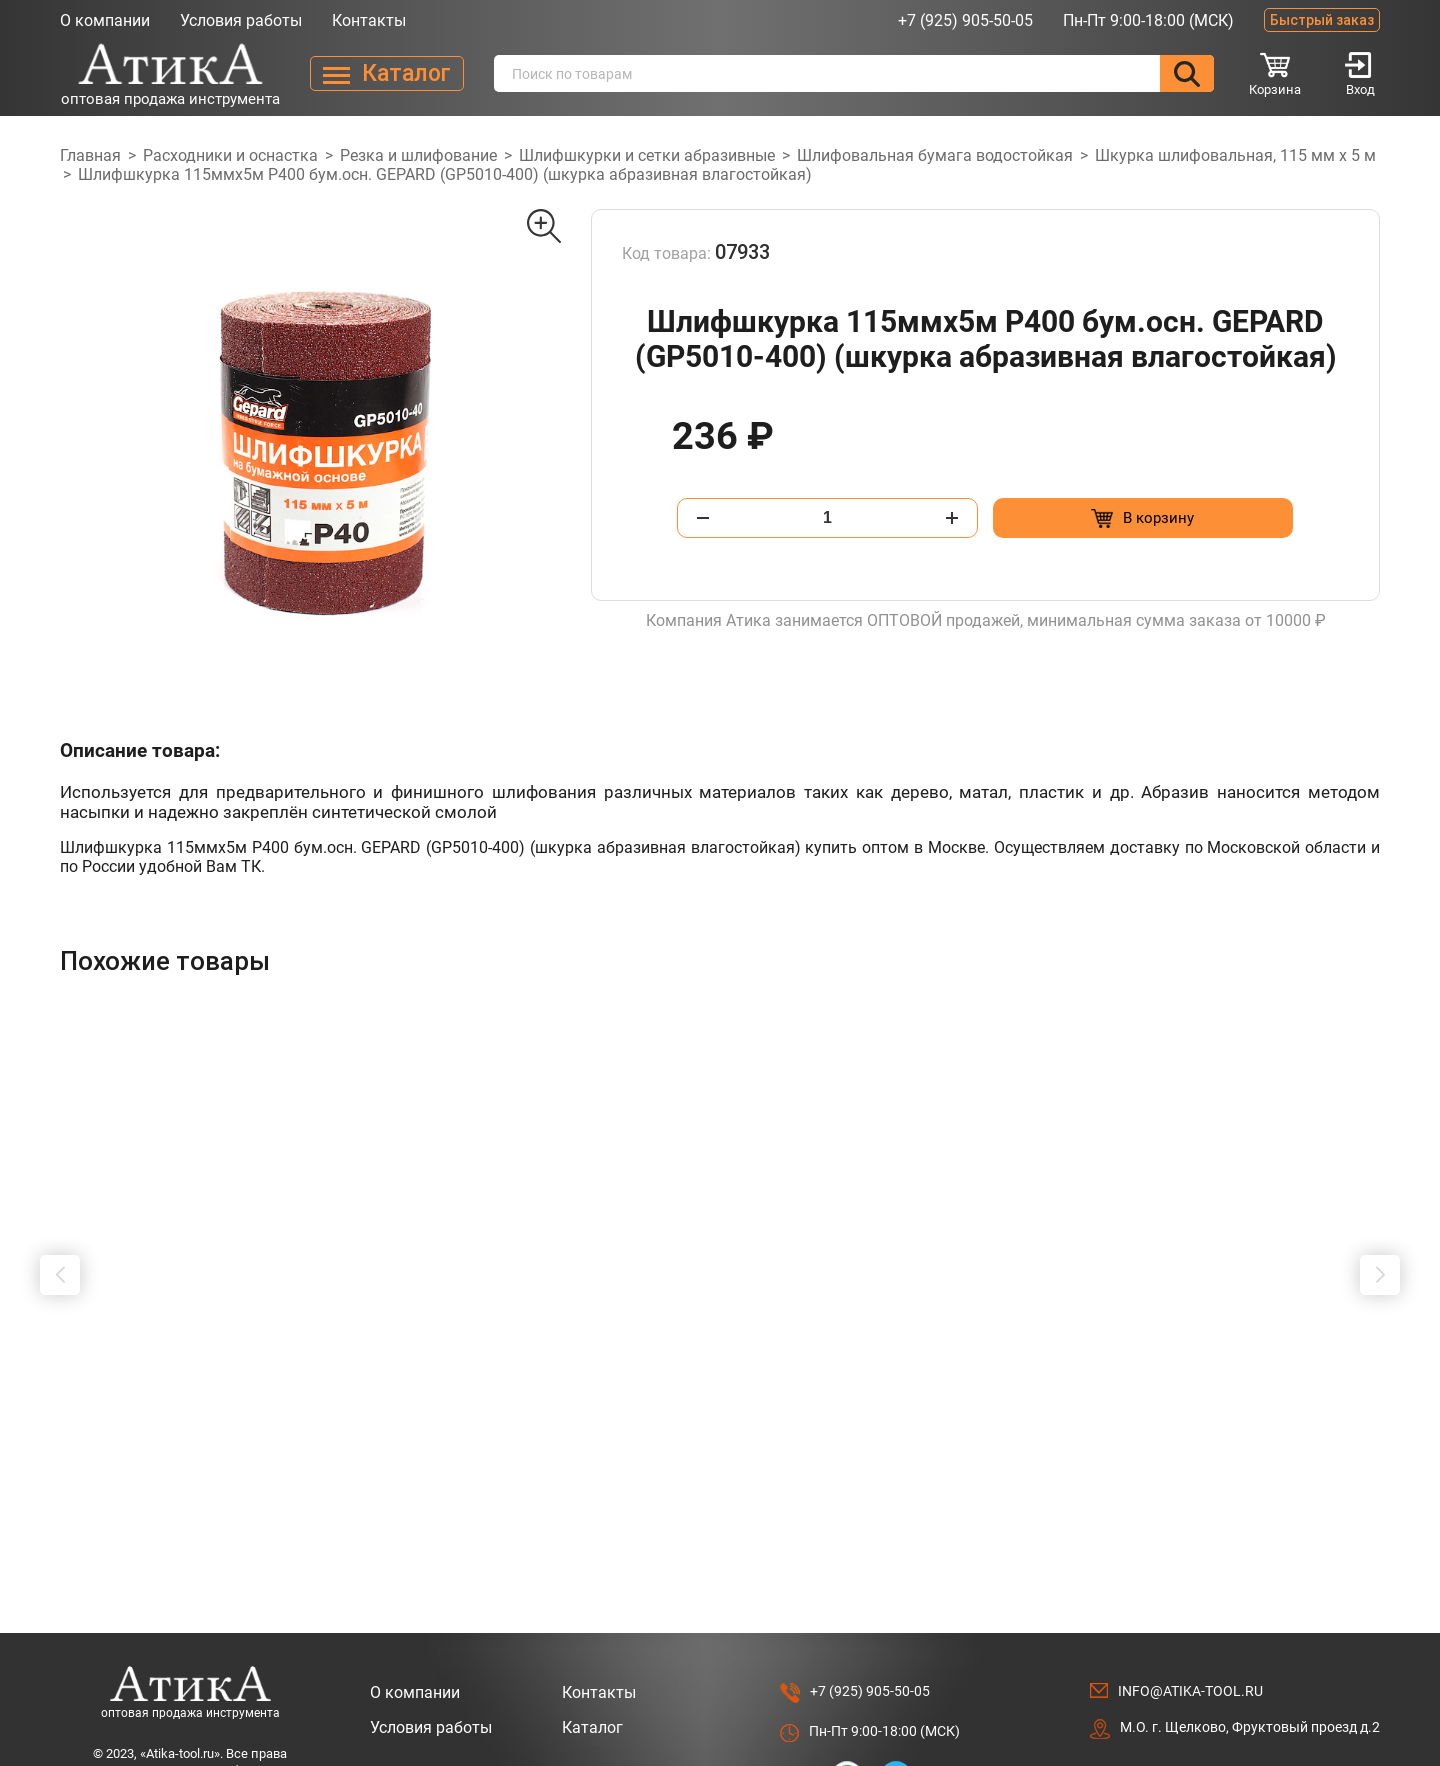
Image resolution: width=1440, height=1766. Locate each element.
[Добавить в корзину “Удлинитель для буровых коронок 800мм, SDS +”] (520, 1425)
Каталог (592, 1651)
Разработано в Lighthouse (1294, 1728)
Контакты (369, 20)
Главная (90, 155)
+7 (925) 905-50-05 (965, 20)
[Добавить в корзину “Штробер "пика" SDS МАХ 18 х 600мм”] (788, 1425)
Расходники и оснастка (230, 155)
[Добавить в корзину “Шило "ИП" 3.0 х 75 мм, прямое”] (252, 1425)
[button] (60, 1237)
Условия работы (241, 20)
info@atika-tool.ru (1190, 1615)
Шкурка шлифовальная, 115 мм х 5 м (1235, 155)
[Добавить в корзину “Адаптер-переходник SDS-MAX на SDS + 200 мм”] (1324, 1425)
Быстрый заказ (1322, 20)
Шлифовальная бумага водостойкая (935, 155)
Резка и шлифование (418, 155)
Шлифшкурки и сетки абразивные (647, 155)
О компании (105, 20)
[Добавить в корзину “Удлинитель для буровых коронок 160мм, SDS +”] (1056, 1425)
